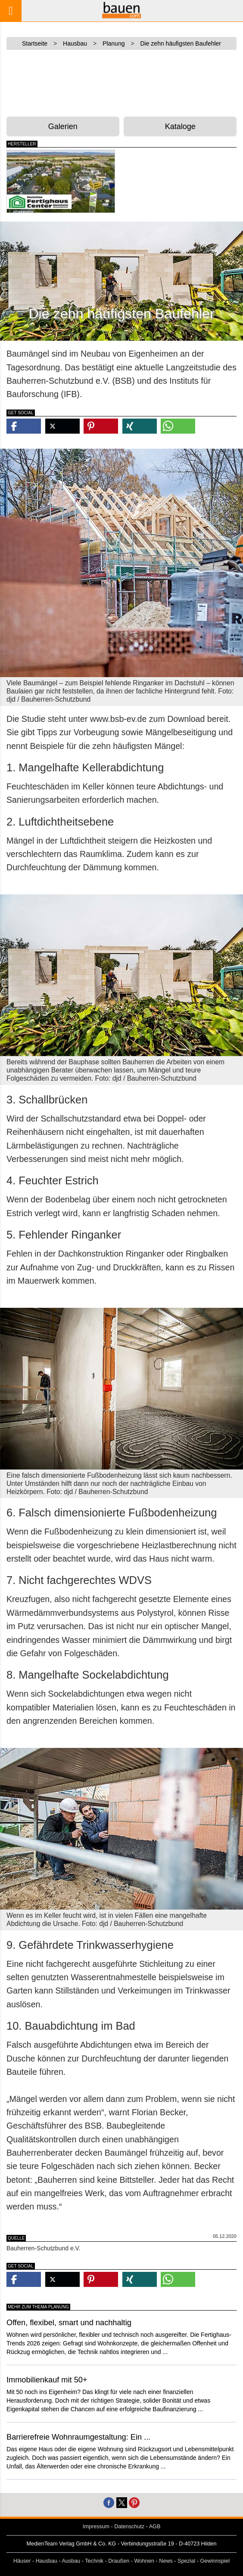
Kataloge (180, 126)
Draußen (118, 2561)
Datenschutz (129, 2527)
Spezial (186, 2561)
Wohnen (144, 2561)
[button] (23, 426)
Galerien (63, 126)
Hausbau (46, 2561)
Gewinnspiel (215, 2561)
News (166, 2561)
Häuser (22, 2561)
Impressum (96, 2527)
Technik (94, 2561)
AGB (155, 2527)
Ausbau (71, 2561)
